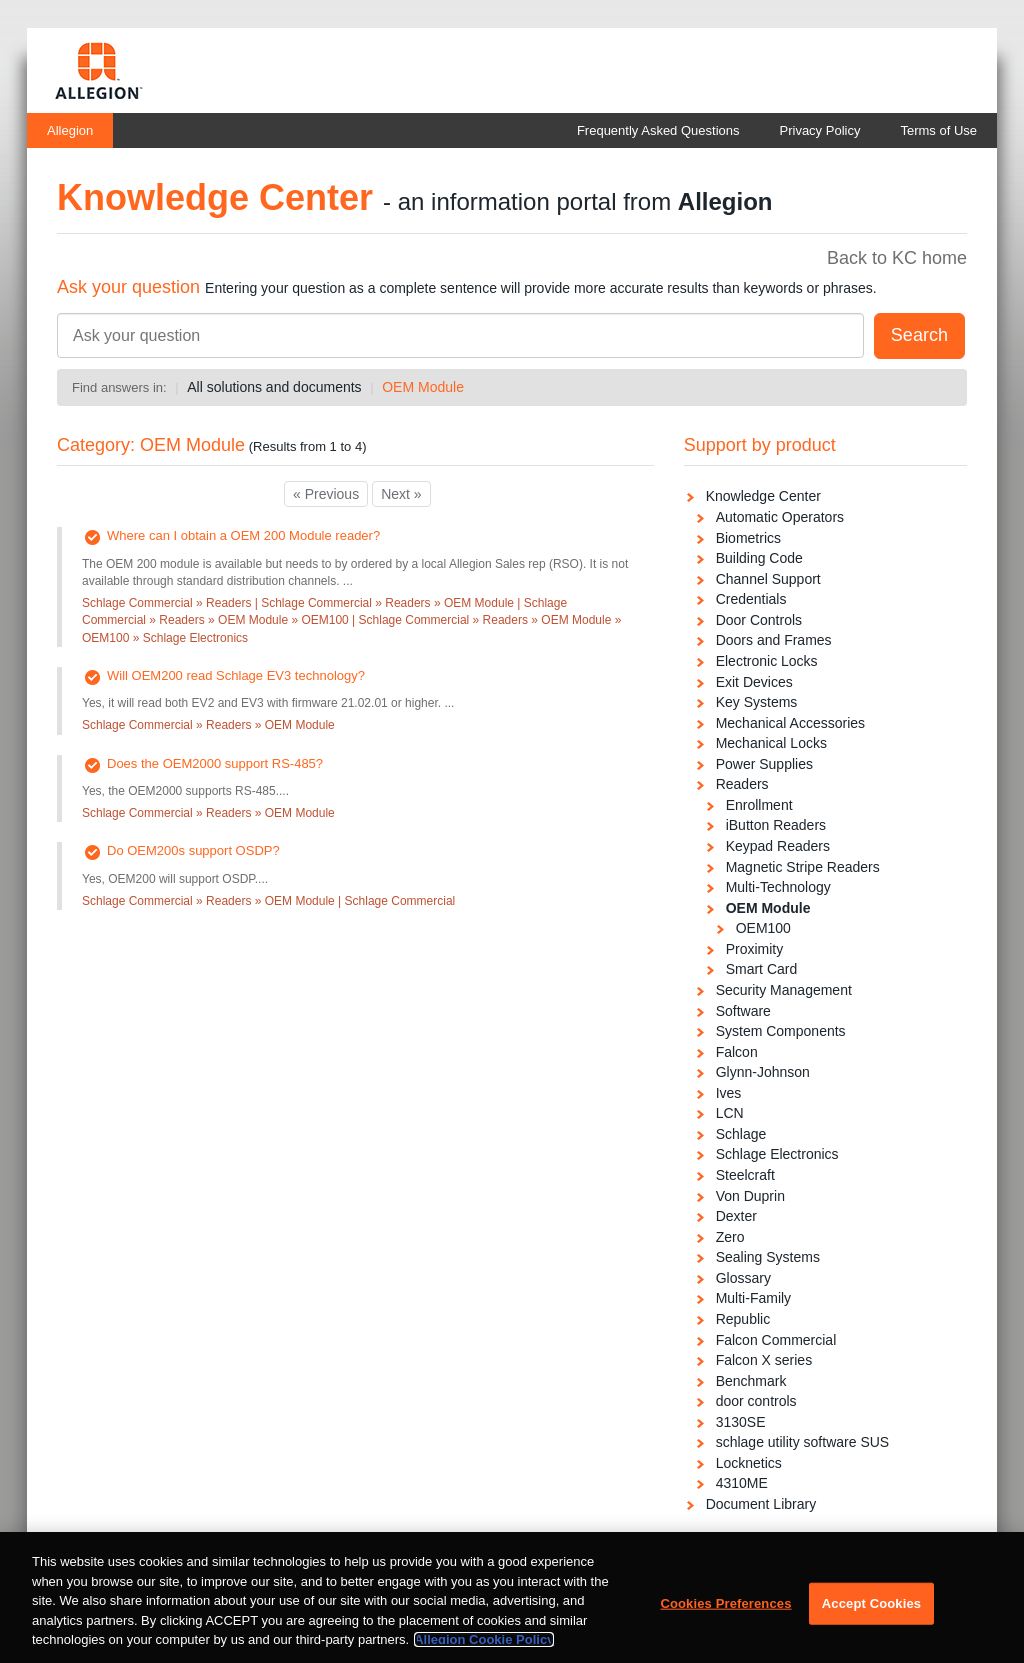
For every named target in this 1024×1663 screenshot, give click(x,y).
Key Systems (757, 702)
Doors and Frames (774, 640)
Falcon (737, 1052)
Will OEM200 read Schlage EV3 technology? (236, 675)
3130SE (741, 1422)
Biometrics (748, 538)
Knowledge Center (763, 496)
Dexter (736, 1216)
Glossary (743, 1278)
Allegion (70, 130)
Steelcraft (745, 1175)
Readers (742, 784)
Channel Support (768, 579)
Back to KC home (897, 258)
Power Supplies (764, 764)
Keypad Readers (778, 846)
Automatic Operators (780, 517)
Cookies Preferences (725, 1625)
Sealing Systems (768, 1257)
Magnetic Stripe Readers (803, 867)
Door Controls (759, 620)
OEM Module (423, 387)
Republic (743, 1319)
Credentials (751, 599)
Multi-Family (753, 1298)
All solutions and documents (274, 387)
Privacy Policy (820, 130)
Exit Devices (754, 682)
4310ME (742, 1483)
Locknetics (749, 1463)
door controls (756, 1401)
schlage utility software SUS (803, 1442)
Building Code (759, 558)
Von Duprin (750, 1196)
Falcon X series (764, 1360)
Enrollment (759, 805)
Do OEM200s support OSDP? (193, 850)
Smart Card (762, 969)
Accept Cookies (871, 1625)
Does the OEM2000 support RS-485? (215, 763)
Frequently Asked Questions (658, 130)
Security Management (784, 990)
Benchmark (751, 1381)
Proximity (755, 949)
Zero (730, 1237)
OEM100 (763, 928)
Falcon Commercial (776, 1340)
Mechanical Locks (771, 743)
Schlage (741, 1134)
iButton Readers (776, 825)
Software (743, 1011)
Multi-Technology (778, 887)
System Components (781, 1031)
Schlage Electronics (777, 1154)
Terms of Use (938, 130)
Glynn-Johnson (763, 1072)
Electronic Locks (767, 661)
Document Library (761, 1504)
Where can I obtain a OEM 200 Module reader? (243, 535)
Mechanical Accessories (790, 723)
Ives (729, 1093)
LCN (730, 1113)
